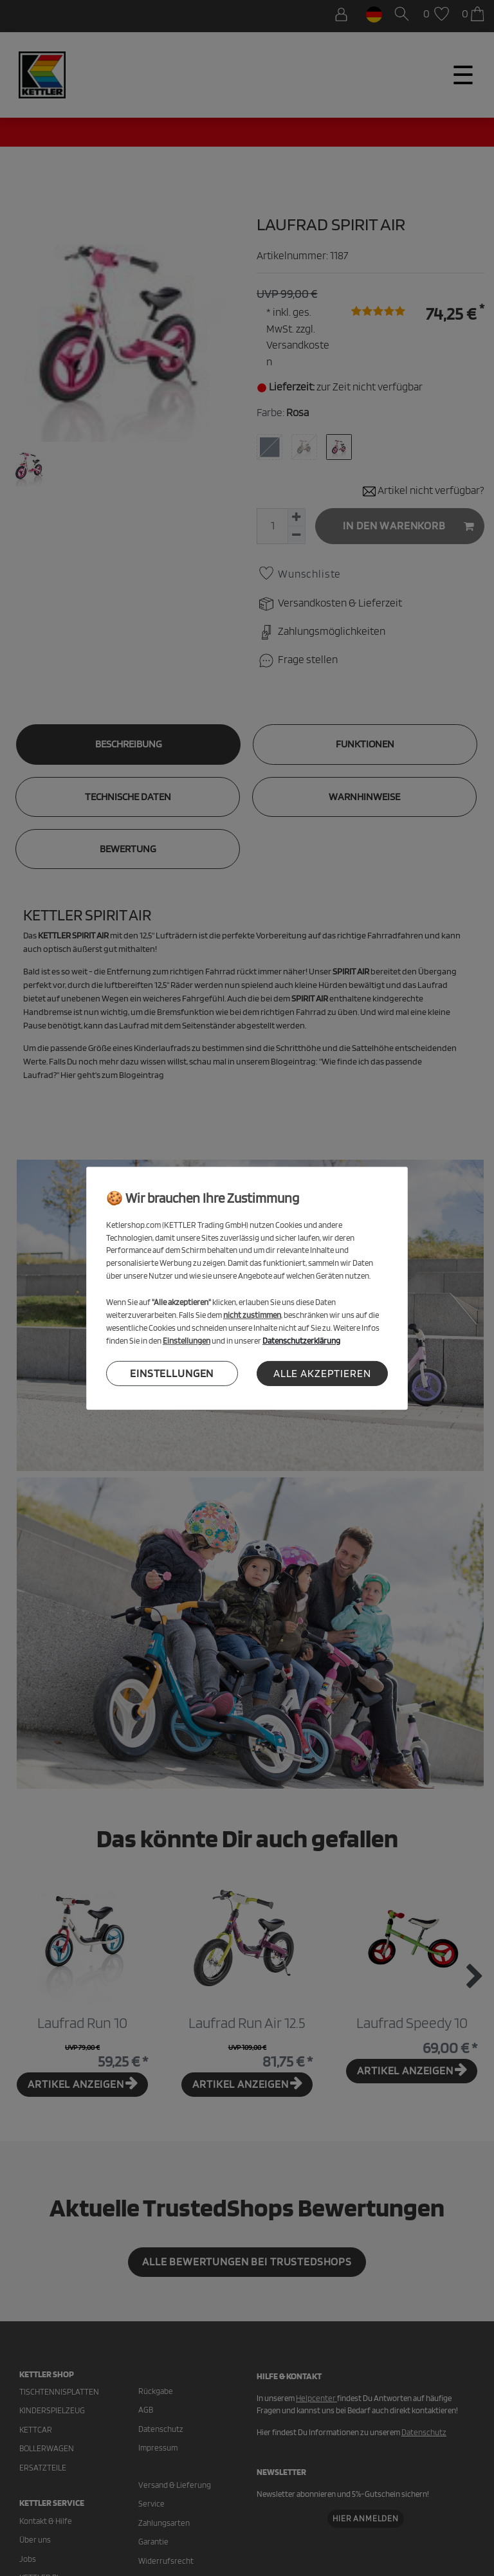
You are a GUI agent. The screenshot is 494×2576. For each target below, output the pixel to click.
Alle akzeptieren (322, 1373)
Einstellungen (172, 1373)
